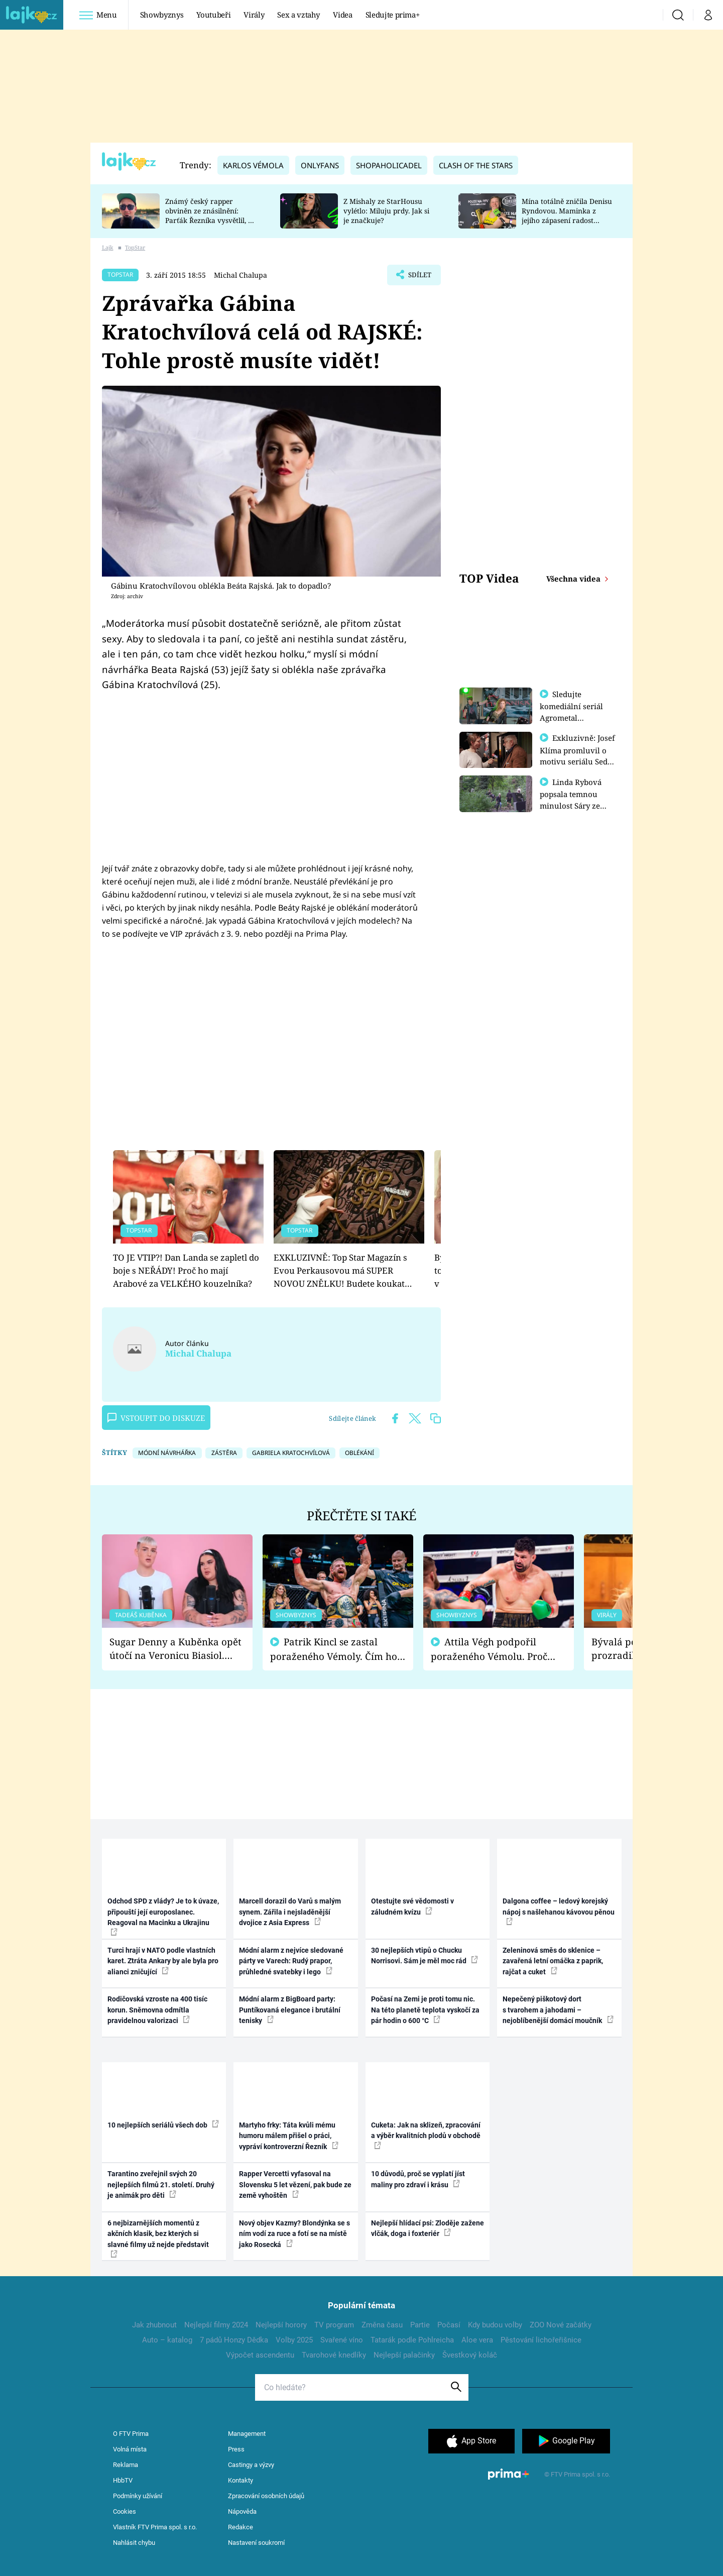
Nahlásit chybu (134, 2542)
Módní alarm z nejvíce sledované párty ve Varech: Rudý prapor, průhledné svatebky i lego (291, 1961)
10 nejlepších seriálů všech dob (163, 2124)
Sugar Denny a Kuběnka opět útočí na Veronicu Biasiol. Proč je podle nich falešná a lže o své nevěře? (175, 1648)
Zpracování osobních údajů (266, 2496)
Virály (254, 15)
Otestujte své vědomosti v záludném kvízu (412, 1906)
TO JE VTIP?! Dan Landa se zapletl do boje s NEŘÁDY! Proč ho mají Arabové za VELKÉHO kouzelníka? (186, 1271)
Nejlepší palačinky (404, 2355)
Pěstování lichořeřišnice (541, 2339)
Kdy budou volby (495, 2324)
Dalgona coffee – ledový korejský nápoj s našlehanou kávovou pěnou (559, 1911)
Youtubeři (213, 15)
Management (247, 2433)
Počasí (448, 2324)
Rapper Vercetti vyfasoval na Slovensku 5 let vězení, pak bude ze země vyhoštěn (295, 2184)
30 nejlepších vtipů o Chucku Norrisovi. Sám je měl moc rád (424, 1955)
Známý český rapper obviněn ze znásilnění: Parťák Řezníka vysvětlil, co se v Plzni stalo (210, 215)
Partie (420, 2324)
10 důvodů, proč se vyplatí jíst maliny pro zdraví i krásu (418, 2179)
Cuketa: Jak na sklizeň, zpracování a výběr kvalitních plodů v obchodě (425, 2135)
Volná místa (130, 2449)
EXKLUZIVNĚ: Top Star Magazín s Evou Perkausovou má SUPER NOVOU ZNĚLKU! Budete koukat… (343, 1271)
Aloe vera (477, 2339)
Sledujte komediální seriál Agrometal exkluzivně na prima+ (571, 717)
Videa (342, 15)
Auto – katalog (167, 2339)
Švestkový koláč (469, 2355)
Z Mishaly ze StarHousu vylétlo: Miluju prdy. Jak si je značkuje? (386, 210)
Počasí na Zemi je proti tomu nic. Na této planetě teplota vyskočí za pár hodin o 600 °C (425, 2010)
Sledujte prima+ (393, 15)
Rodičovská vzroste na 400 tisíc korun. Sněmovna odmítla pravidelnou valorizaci (157, 2010)
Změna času (382, 2324)
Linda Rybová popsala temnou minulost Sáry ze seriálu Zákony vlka (575, 804)
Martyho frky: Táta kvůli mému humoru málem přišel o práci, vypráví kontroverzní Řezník (288, 2136)
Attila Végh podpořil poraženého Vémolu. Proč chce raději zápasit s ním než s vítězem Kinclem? (496, 1649)
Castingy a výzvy (251, 2465)
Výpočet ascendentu (260, 2355)
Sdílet (418, 277)
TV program (334, 2324)
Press (236, 2449)
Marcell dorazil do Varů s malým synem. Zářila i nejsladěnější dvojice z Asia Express (290, 1912)
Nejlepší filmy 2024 (216, 2324)
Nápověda (242, 2511)
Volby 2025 (294, 2339)
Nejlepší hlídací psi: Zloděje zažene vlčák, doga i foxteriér (427, 2228)
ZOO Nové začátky (560, 2324)
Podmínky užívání (137, 2496)
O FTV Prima (131, 2433)
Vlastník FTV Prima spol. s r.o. (155, 2527)
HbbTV (123, 2480)
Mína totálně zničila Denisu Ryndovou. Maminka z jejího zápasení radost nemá (567, 215)
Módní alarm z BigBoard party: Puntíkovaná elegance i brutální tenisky (289, 2010)
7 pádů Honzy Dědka (234, 2339)
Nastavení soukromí (256, 2542)
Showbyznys (161, 15)
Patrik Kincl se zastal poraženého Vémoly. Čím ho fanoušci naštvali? (333, 1649)
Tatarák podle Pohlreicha (412, 2339)
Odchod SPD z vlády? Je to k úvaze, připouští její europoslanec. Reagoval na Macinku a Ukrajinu (163, 1916)
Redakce (240, 2527)
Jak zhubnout (154, 2324)
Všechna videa (574, 579)
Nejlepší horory (281, 2324)
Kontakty (240, 2480)
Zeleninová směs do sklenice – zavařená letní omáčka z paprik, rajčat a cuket (553, 1961)
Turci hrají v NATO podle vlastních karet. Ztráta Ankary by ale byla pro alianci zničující (162, 1961)
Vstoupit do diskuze (156, 1418)
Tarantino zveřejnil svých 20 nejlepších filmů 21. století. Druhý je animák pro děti (160, 2184)
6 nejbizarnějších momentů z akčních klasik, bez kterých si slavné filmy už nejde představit (158, 2238)
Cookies (124, 2511)
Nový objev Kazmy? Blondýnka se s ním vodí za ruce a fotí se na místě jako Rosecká (294, 2234)
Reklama (125, 2465)
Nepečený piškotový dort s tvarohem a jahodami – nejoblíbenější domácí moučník (558, 2010)
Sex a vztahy (298, 15)
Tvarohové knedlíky (334, 2355)
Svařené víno (341, 2339)
